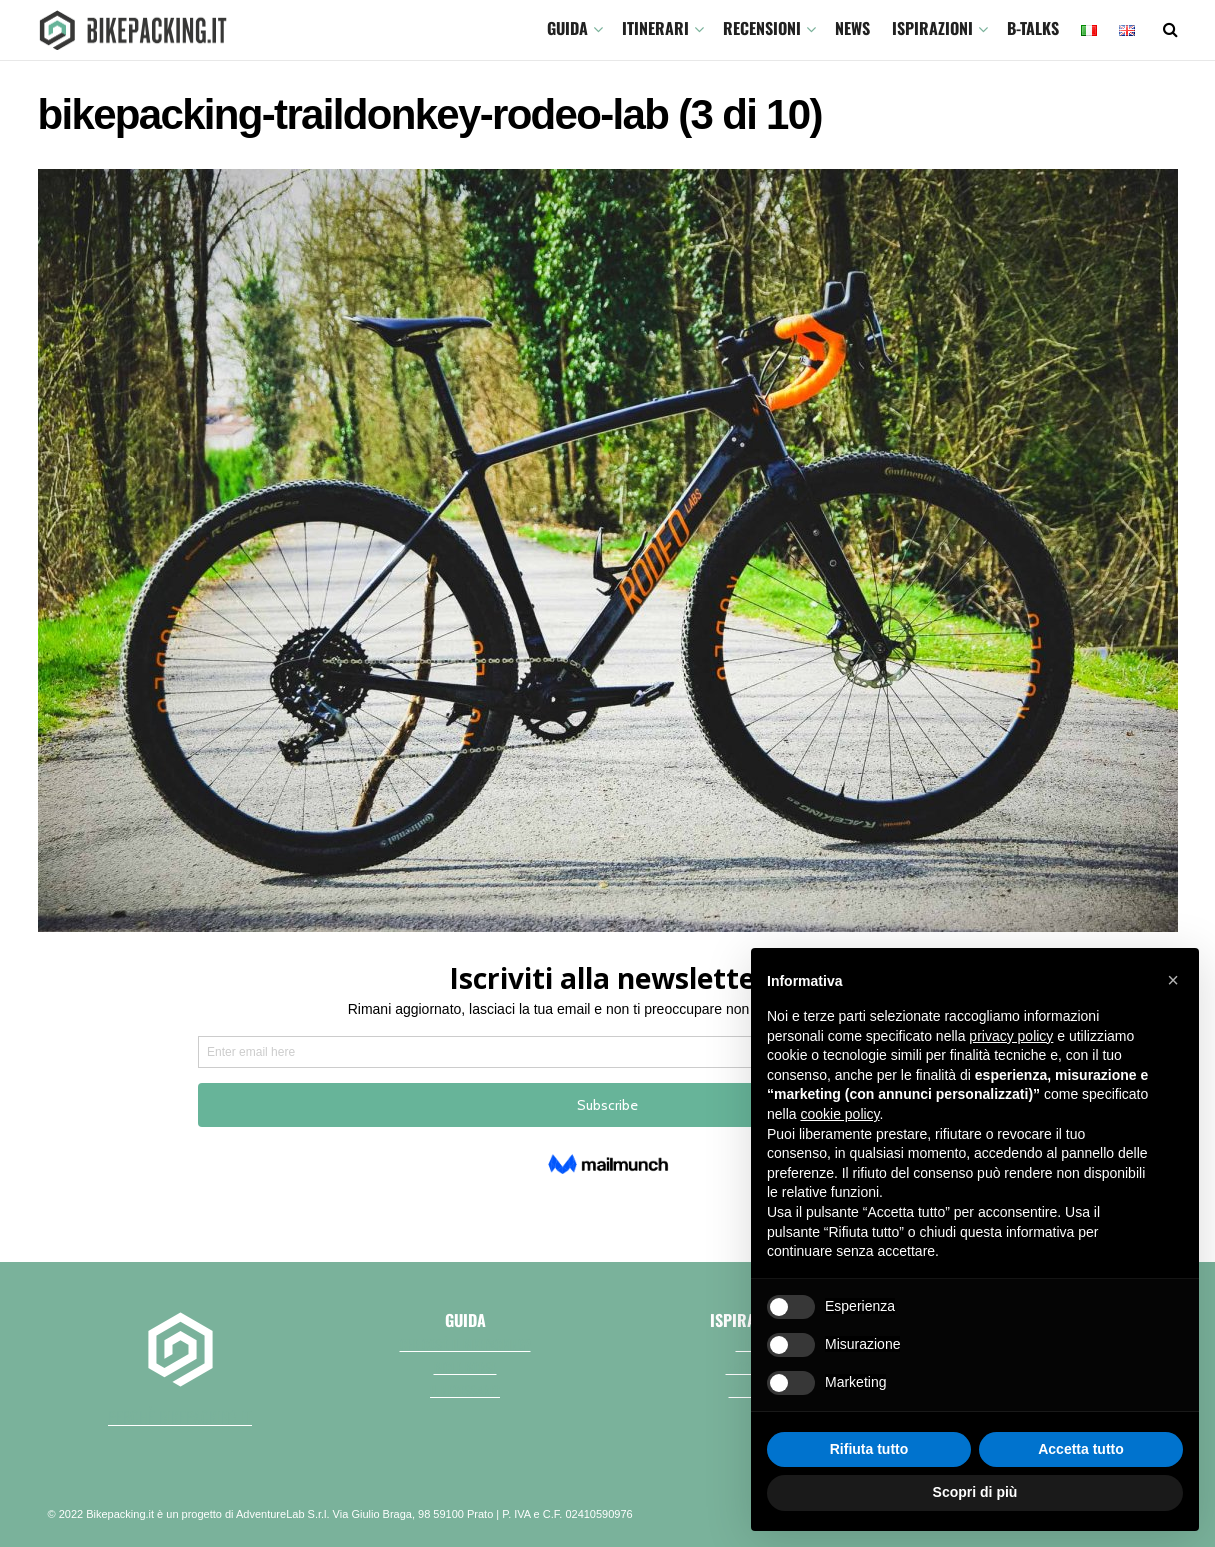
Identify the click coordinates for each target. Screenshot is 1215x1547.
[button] (1173, 980)
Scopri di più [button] (975, 1492)
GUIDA (567, 28)
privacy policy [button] (1011, 1036)
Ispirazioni (932, 28)
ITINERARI (655, 28)
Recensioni (762, 28)
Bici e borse (465, 1367)
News (852, 28)
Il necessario (465, 1390)
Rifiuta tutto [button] (869, 1449)
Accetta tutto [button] (1081, 1449)
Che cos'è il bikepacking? (465, 1344)
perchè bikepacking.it (180, 1417)
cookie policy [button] (839, 1114)
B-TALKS (1033, 28)
